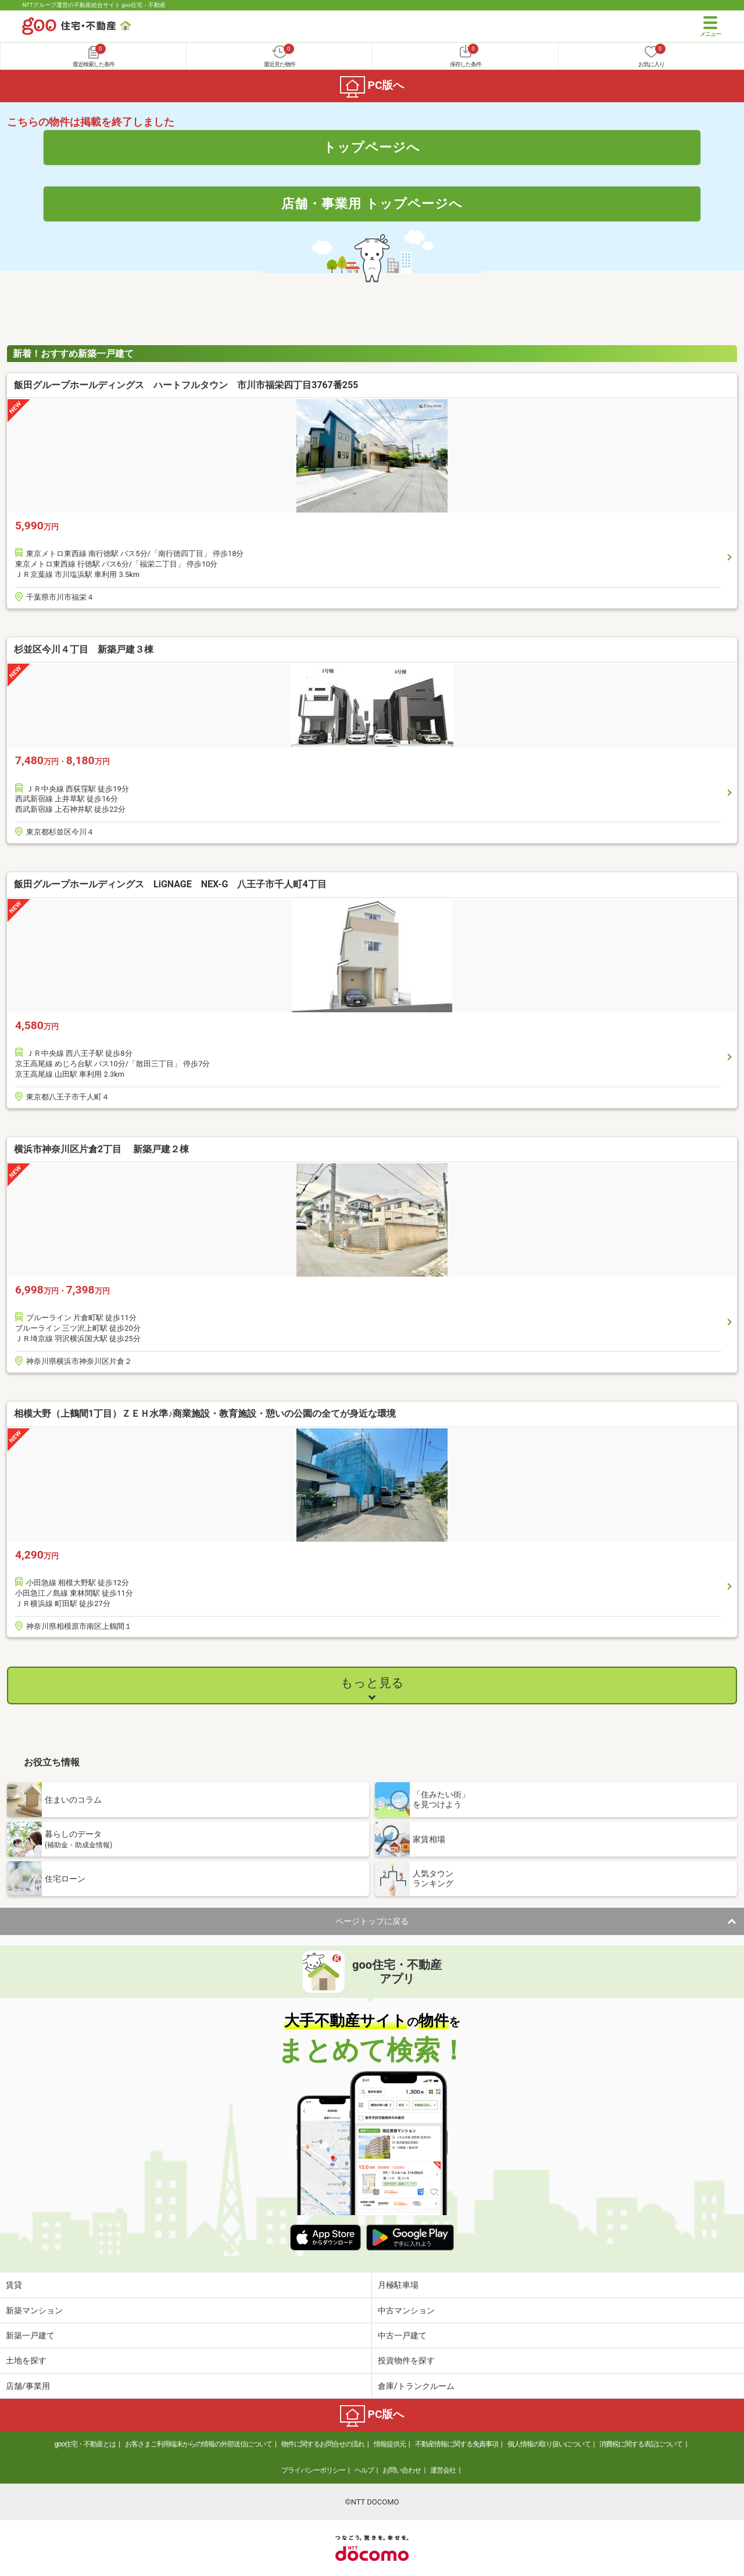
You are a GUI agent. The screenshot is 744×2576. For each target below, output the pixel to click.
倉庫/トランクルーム (416, 2386)
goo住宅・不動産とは (85, 2444)
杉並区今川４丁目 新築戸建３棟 (83, 649)
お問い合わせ (401, 2470)
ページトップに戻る (372, 1921)
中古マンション (406, 2310)
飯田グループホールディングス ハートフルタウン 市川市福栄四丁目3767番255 (186, 384)
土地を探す (26, 2360)
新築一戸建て (30, 2335)
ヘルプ (364, 2470)
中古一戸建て (402, 2335)
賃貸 (14, 2285)
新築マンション (34, 2310)
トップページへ (371, 147)
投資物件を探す (406, 2360)
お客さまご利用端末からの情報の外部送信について (198, 2444)
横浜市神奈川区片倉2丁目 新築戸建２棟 (101, 1149)
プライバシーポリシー (313, 2470)
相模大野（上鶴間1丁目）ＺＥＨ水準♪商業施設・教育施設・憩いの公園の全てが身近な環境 (205, 1413)
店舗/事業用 (28, 2386)
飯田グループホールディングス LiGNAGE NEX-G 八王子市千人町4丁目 (170, 884)
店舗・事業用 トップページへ (372, 203)
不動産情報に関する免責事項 (456, 2444)
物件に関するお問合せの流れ (322, 2444)
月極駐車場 (398, 2285)
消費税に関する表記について (640, 2444)
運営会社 (443, 2470)
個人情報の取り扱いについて (549, 2444)
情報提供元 (390, 2444)
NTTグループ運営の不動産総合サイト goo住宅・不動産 (94, 5)
